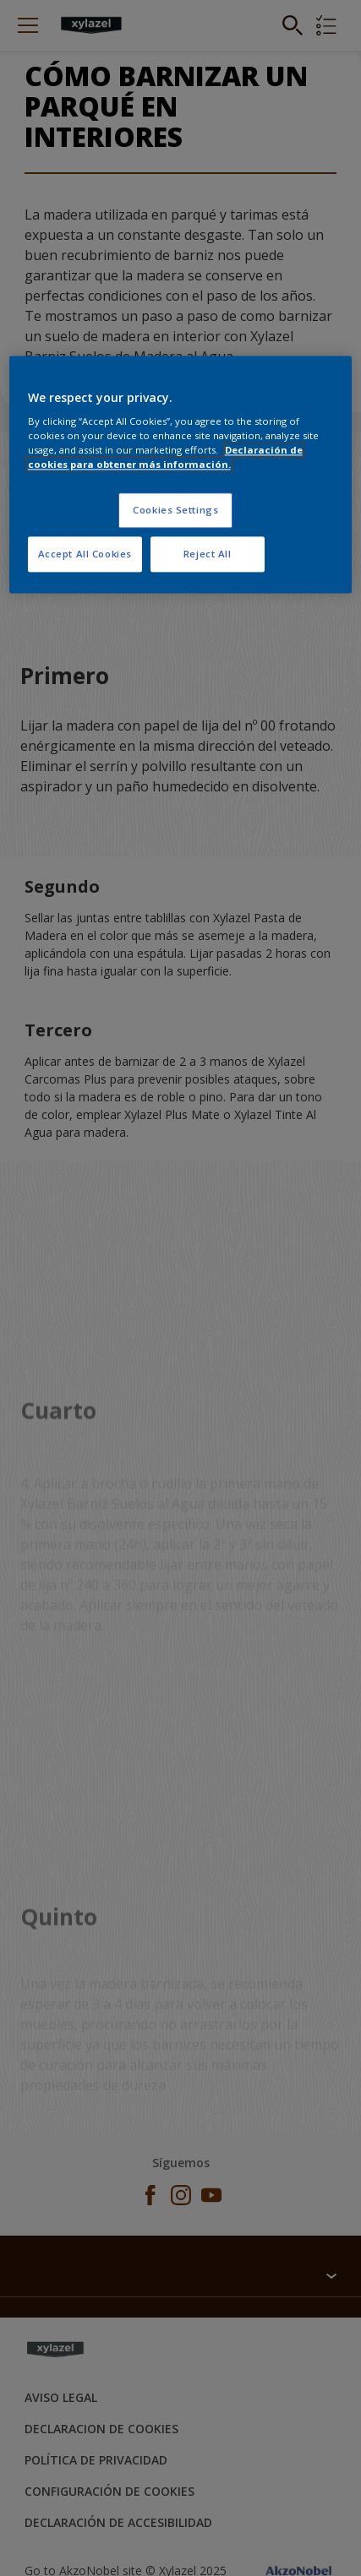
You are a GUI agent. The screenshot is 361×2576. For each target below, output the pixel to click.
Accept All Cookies (85, 554)
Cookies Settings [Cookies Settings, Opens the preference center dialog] (175, 510)
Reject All (207, 554)
